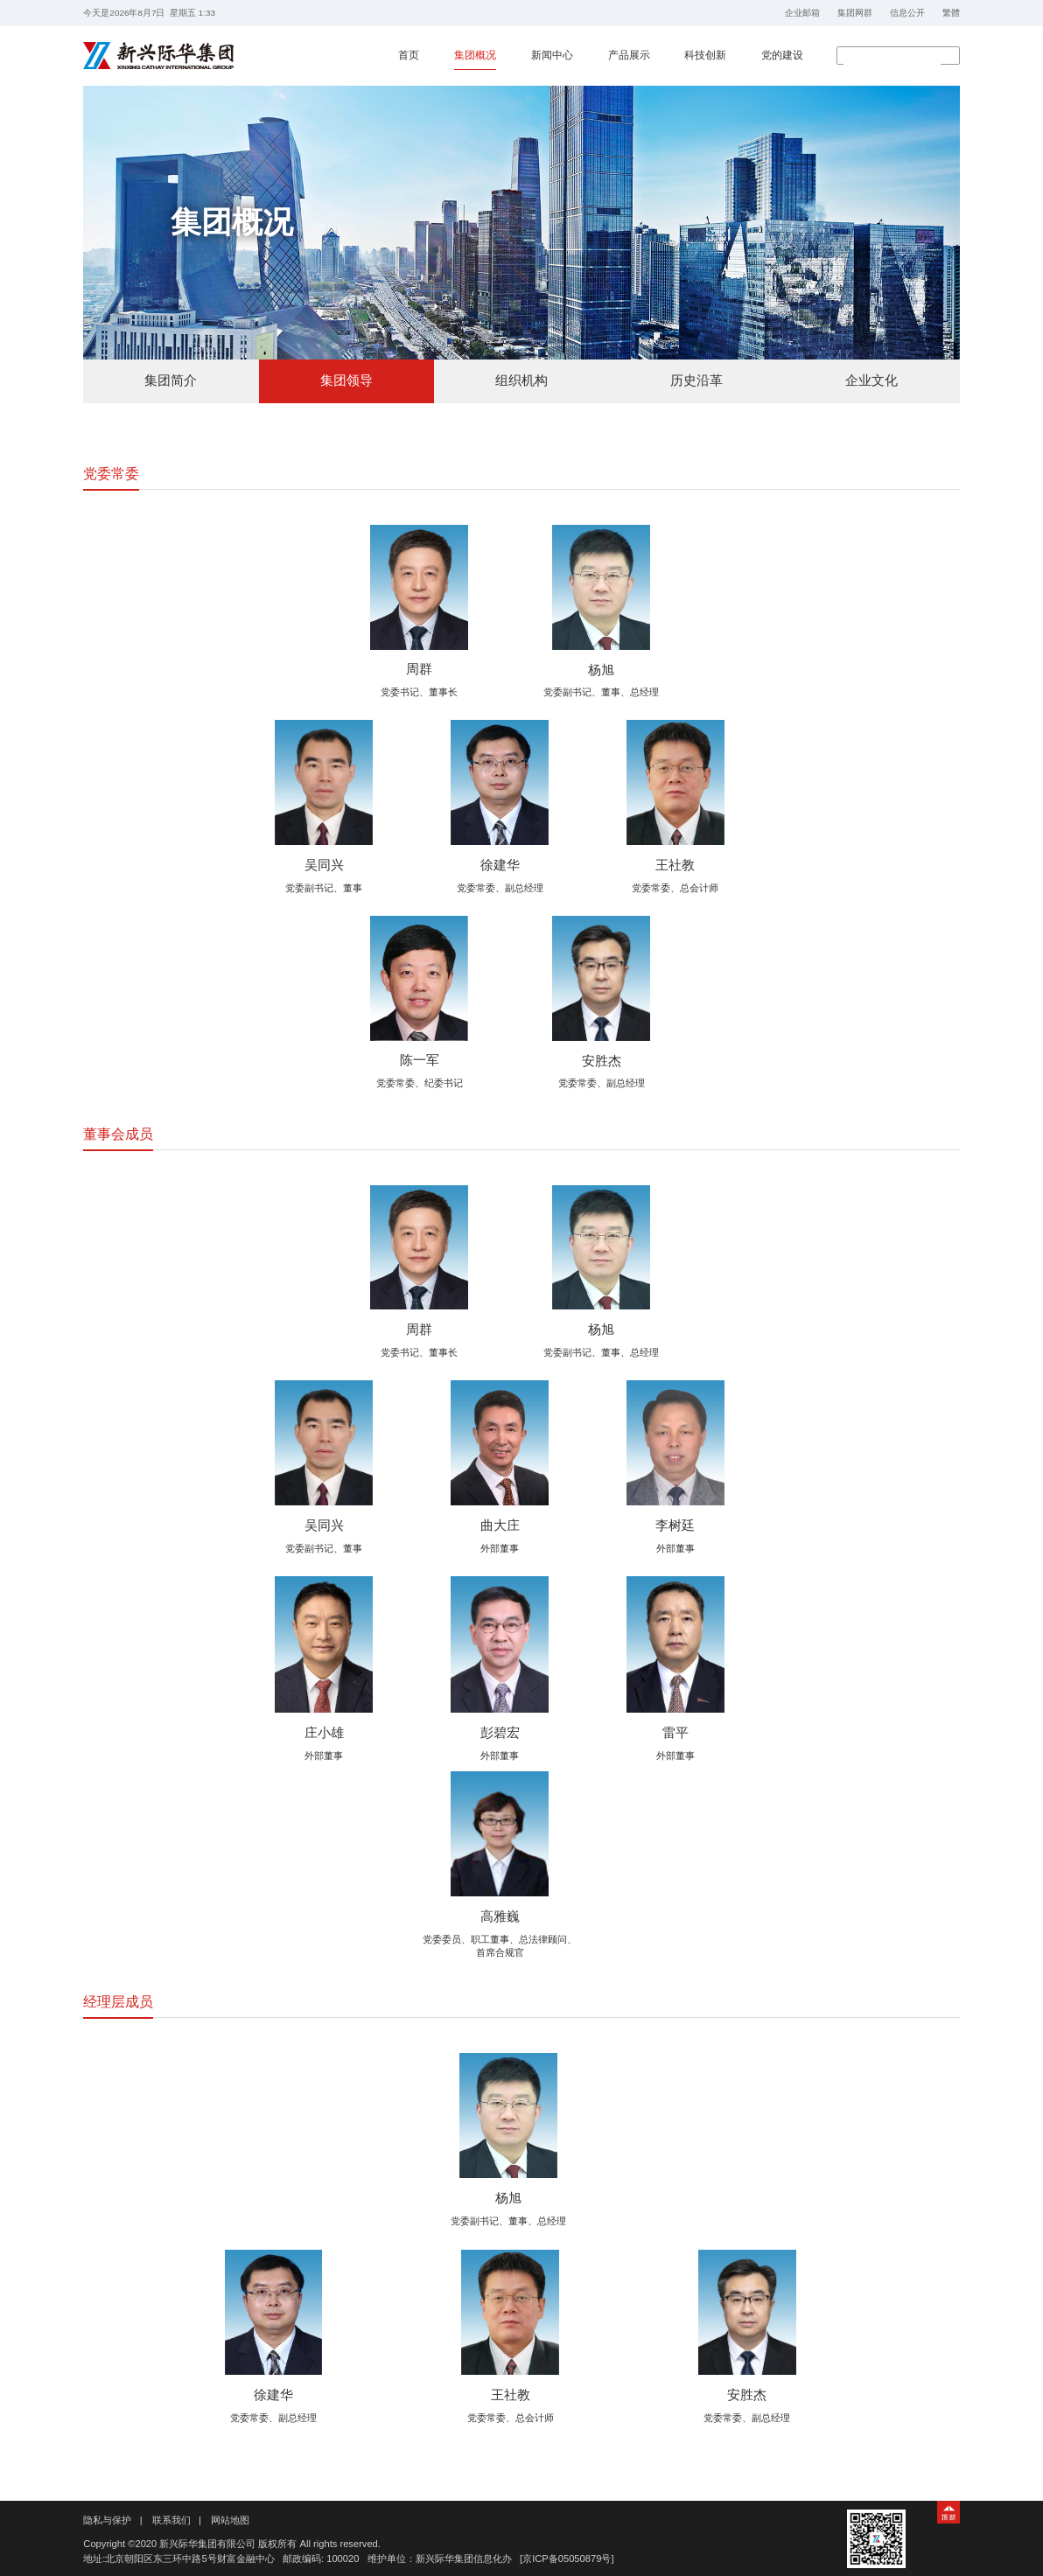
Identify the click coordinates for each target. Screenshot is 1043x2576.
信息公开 (907, 12)
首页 (408, 55)
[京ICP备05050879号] (566, 2558)
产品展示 (629, 55)
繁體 (951, 12)
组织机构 (521, 380)
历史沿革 (696, 380)
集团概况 (475, 55)
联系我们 (171, 2520)
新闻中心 (552, 55)
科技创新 (705, 55)
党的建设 (782, 55)
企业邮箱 (802, 12)
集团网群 (854, 12)
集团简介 (170, 380)
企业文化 (871, 380)
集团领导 (346, 380)
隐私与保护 (107, 2520)
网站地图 (230, 2520)
